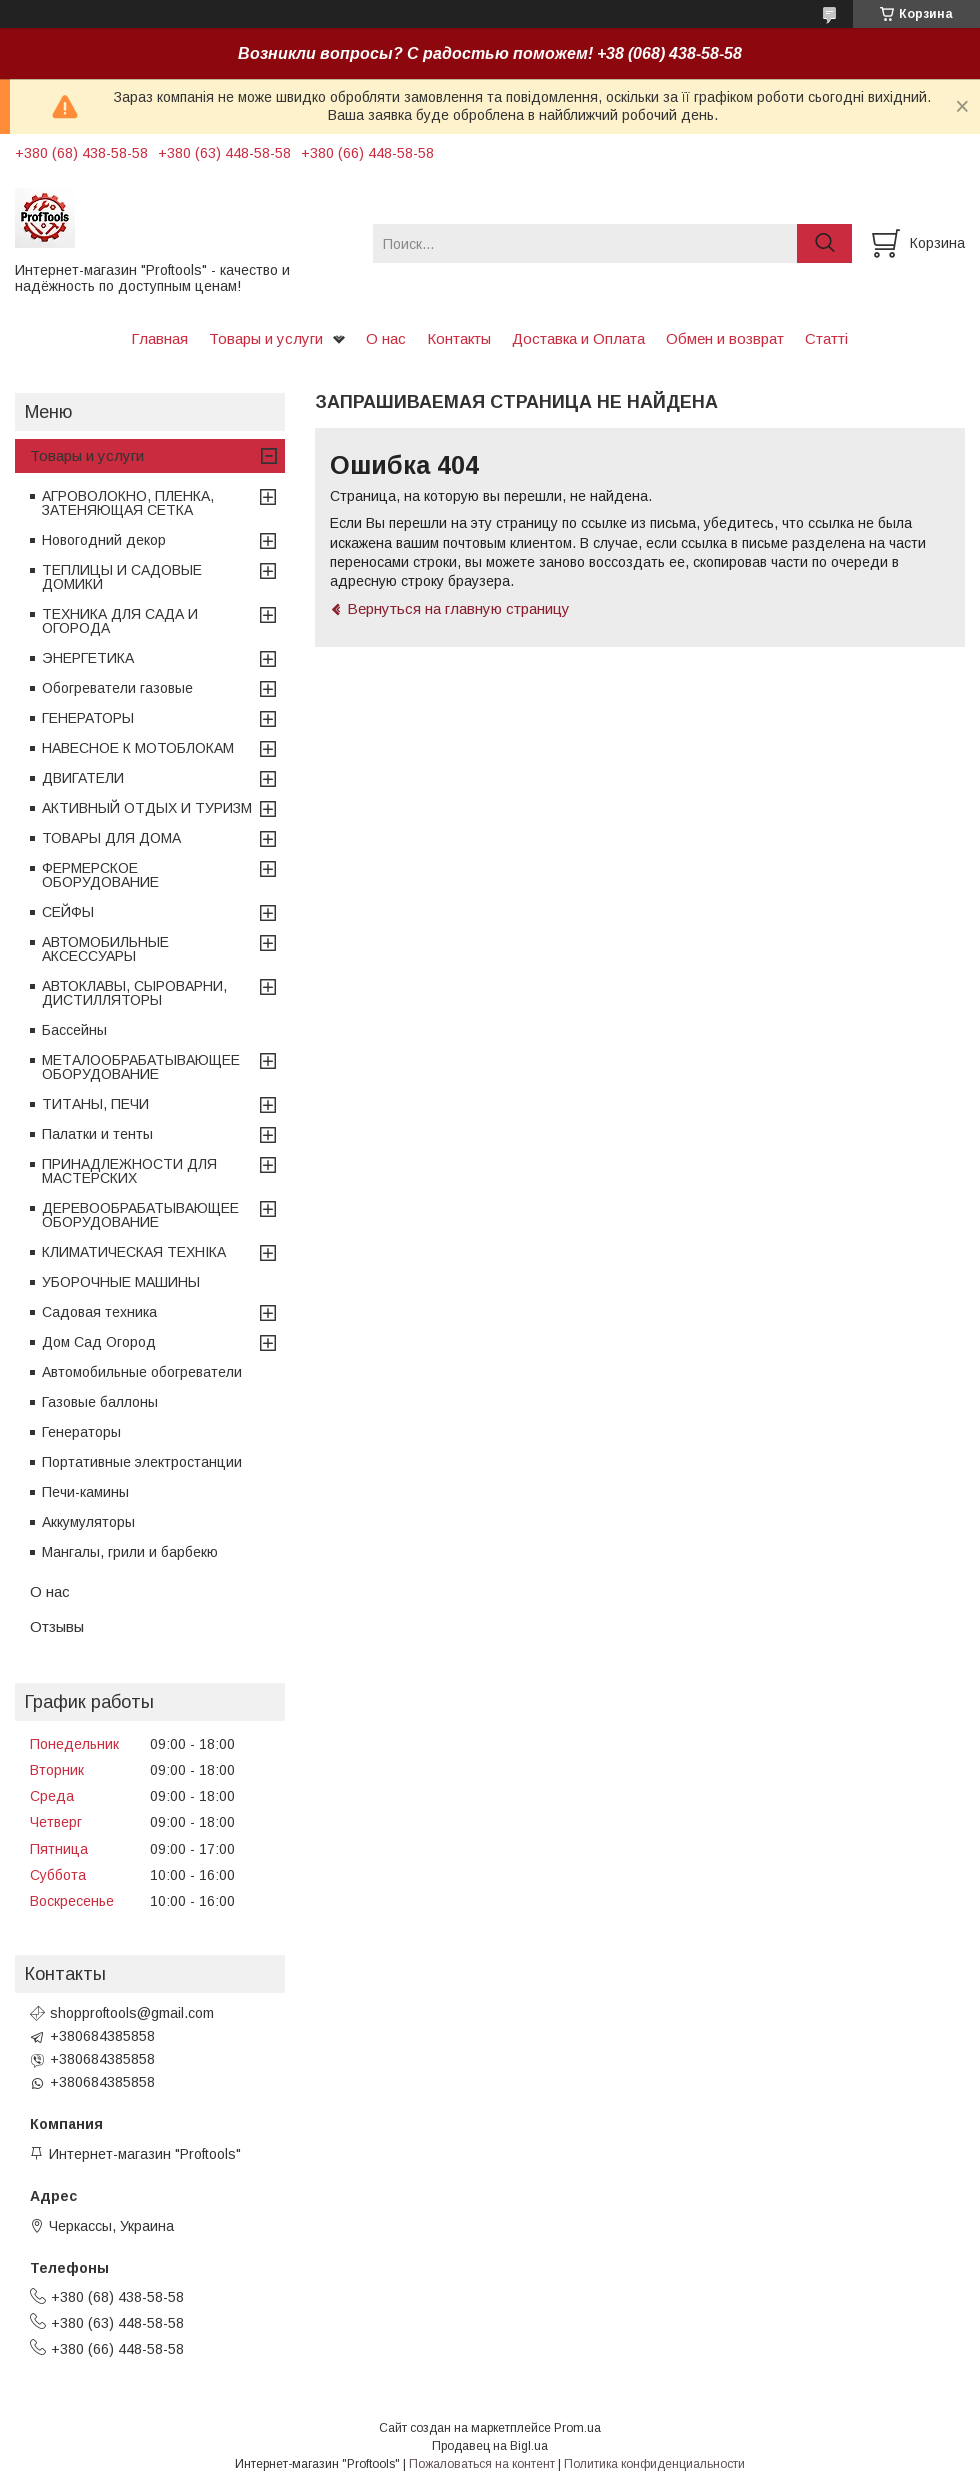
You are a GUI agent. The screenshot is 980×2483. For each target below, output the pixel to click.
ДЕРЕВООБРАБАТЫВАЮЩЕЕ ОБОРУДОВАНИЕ (140, 1215)
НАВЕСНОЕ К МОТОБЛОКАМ (138, 748)
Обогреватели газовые (117, 688)
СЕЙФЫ (68, 912)
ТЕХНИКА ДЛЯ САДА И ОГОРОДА (120, 621)
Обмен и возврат (725, 338)
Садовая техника (99, 1312)
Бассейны (74, 1030)
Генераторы (81, 1432)
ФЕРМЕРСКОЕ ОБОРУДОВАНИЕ (100, 875)
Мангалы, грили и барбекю (130, 1552)
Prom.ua (577, 2428)
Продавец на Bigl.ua (490, 2446)
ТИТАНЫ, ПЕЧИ (95, 1104)
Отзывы (57, 1626)
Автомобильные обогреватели (142, 1372)
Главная (159, 338)
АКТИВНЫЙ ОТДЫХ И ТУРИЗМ (147, 808)
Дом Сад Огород (99, 1342)
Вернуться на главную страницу (458, 608)
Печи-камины (85, 1492)
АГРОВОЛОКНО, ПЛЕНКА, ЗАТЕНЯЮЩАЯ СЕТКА (128, 503)
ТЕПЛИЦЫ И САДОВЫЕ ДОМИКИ (122, 577)
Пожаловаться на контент (482, 2464)
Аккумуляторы (88, 1522)
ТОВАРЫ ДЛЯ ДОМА (111, 838)
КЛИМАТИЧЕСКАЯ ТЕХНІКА (134, 1252)
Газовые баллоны (100, 1402)
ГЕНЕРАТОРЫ (88, 718)
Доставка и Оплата (578, 338)
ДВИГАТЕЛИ (83, 778)
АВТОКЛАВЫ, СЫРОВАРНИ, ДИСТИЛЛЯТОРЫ (134, 993)
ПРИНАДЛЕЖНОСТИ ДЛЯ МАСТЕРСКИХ (129, 1171)
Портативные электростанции (142, 1462)
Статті (826, 338)
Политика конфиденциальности (654, 2464)
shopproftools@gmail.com (132, 2013)
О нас (386, 338)
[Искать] (824, 243)
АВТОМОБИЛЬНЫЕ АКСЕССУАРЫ (105, 949)
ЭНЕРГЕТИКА (88, 658)
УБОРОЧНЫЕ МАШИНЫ (121, 1282)
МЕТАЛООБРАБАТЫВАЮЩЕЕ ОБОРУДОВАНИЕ (141, 1067)
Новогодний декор (104, 540)
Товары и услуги (266, 338)
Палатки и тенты (97, 1134)
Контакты (459, 338)
